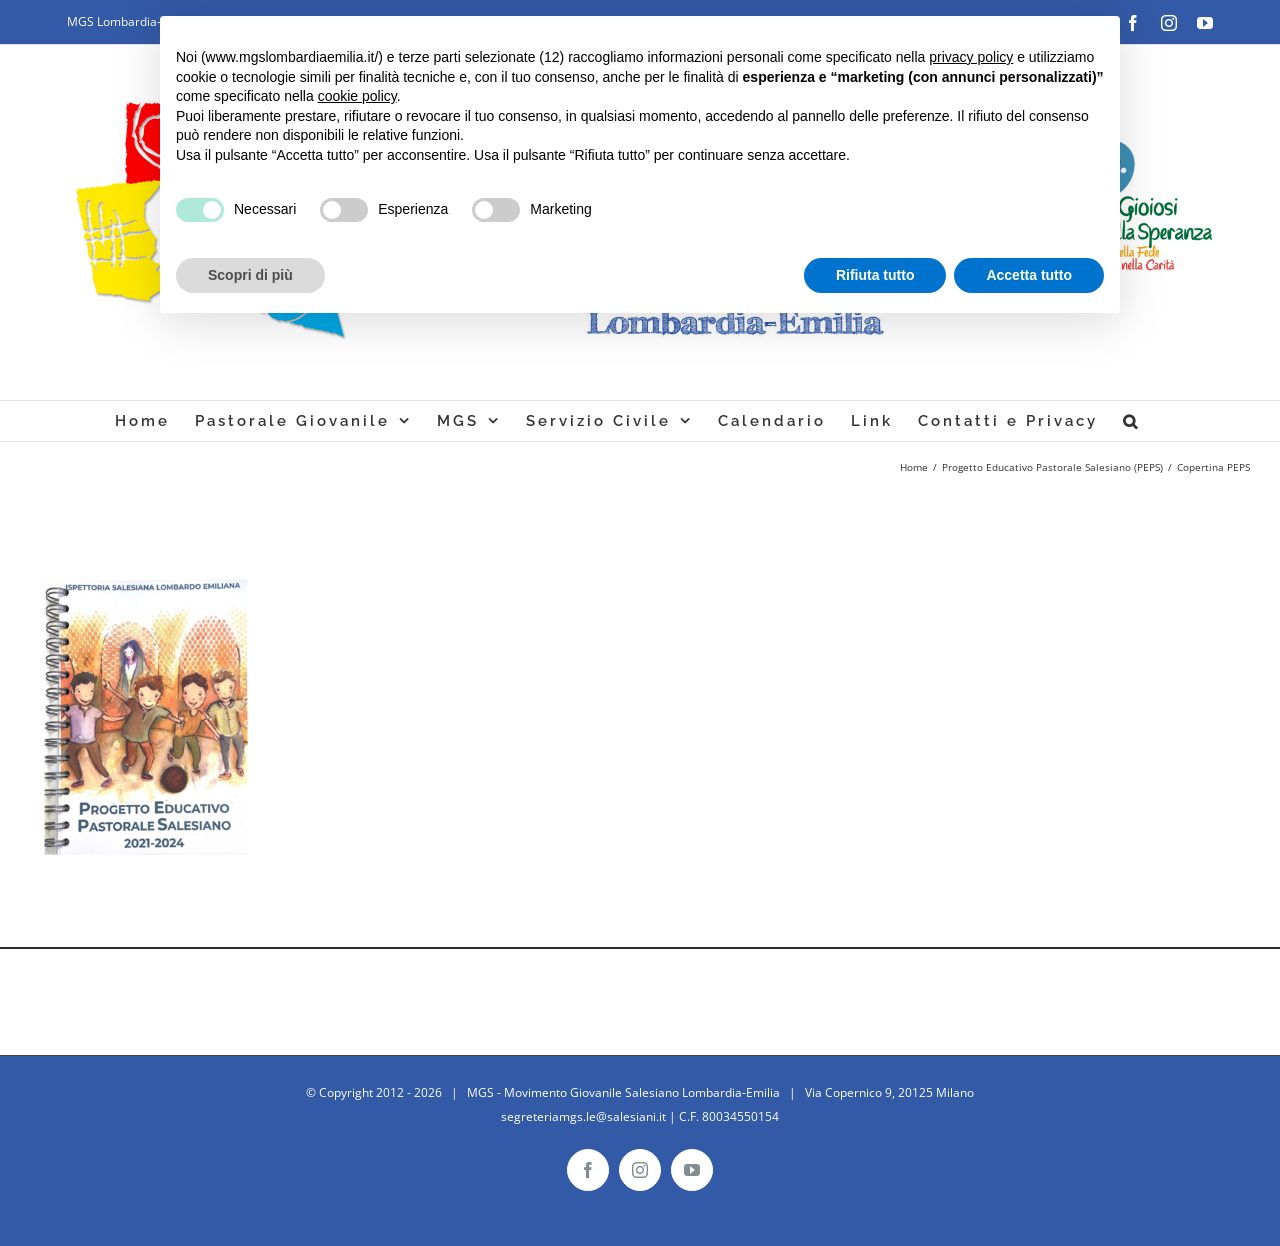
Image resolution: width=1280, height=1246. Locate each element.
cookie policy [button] (357, 96)
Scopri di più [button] (250, 275)
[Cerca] (1131, 421)
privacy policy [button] (971, 57)
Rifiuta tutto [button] (875, 275)
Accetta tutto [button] (1029, 275)
